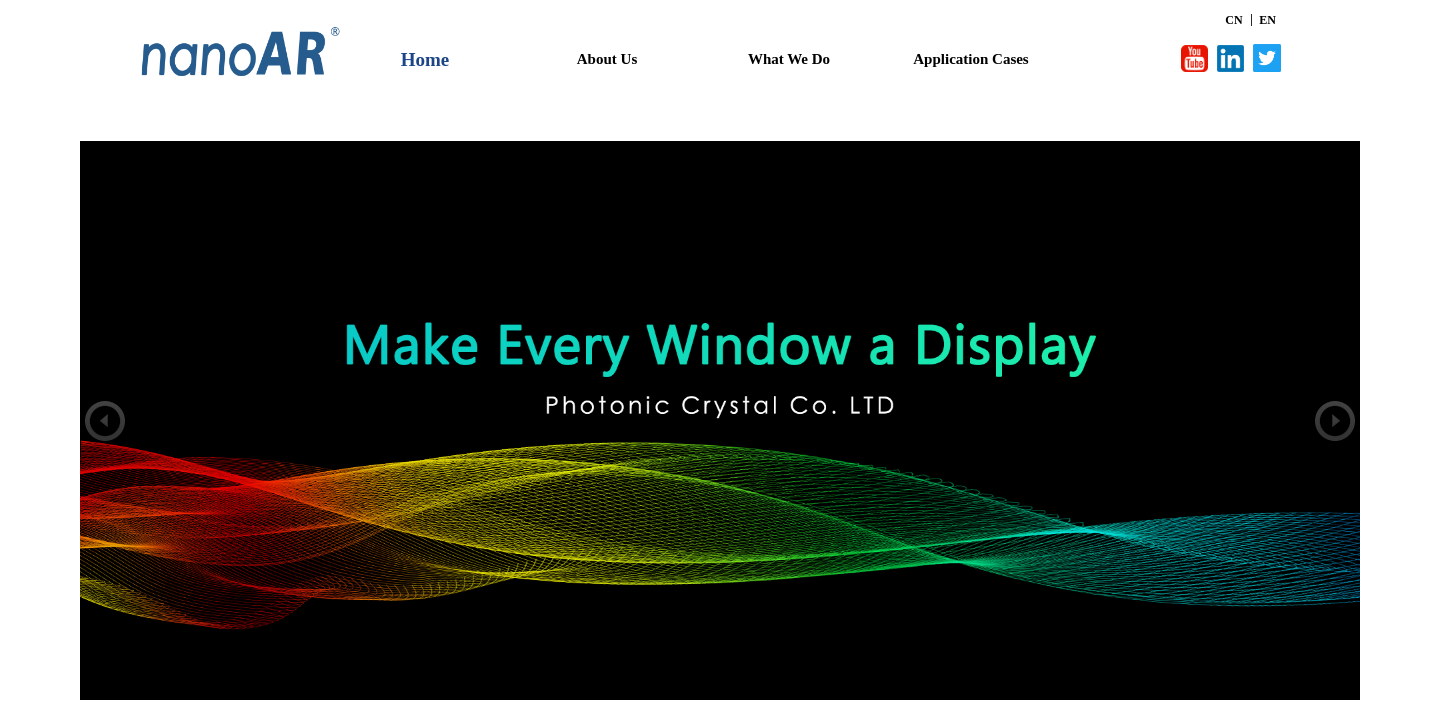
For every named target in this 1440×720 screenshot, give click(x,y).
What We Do (789, 59)
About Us (607, 59)
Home (425, 59)
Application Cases (970, 59)
